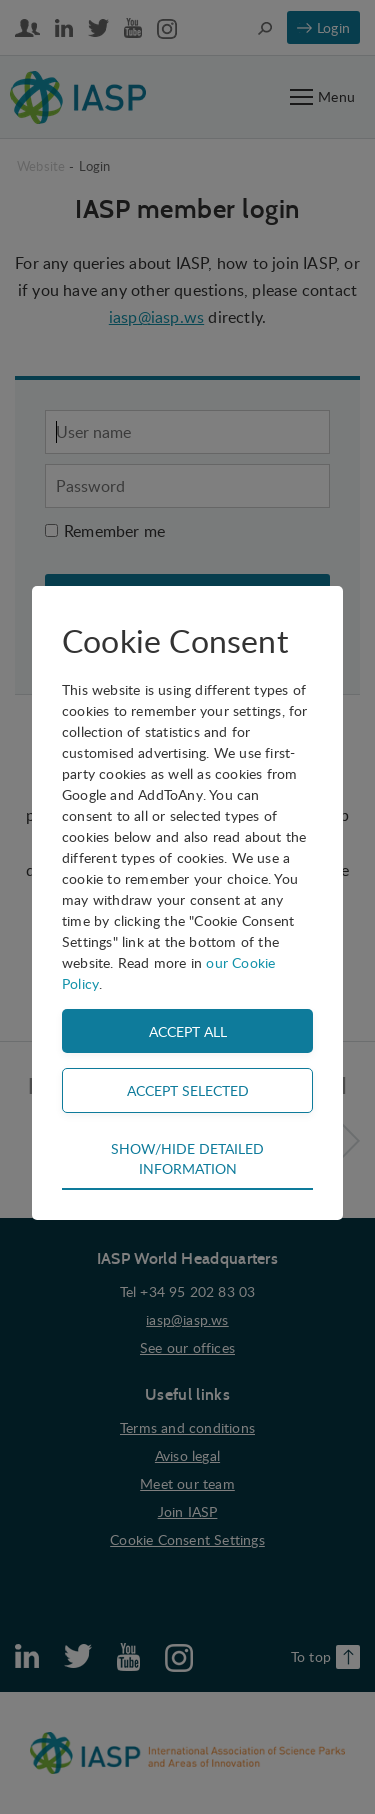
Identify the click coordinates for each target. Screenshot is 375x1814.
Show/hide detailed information (187, 1158)
